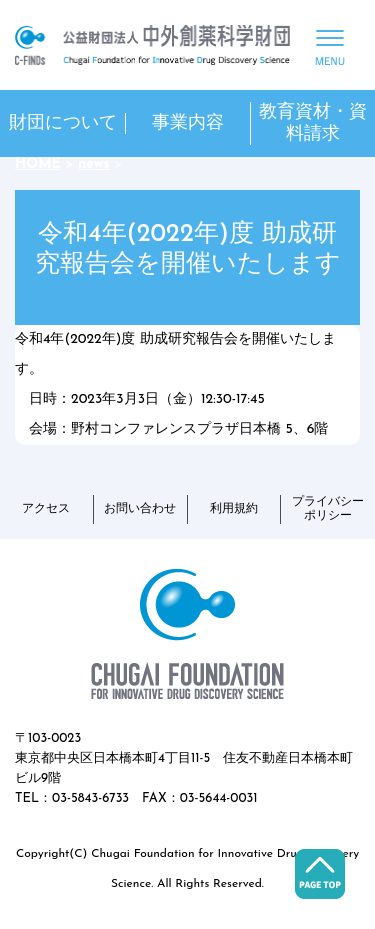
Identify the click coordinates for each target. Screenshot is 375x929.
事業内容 (188, 123)
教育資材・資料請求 (313, 123)
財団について (63, 123)
